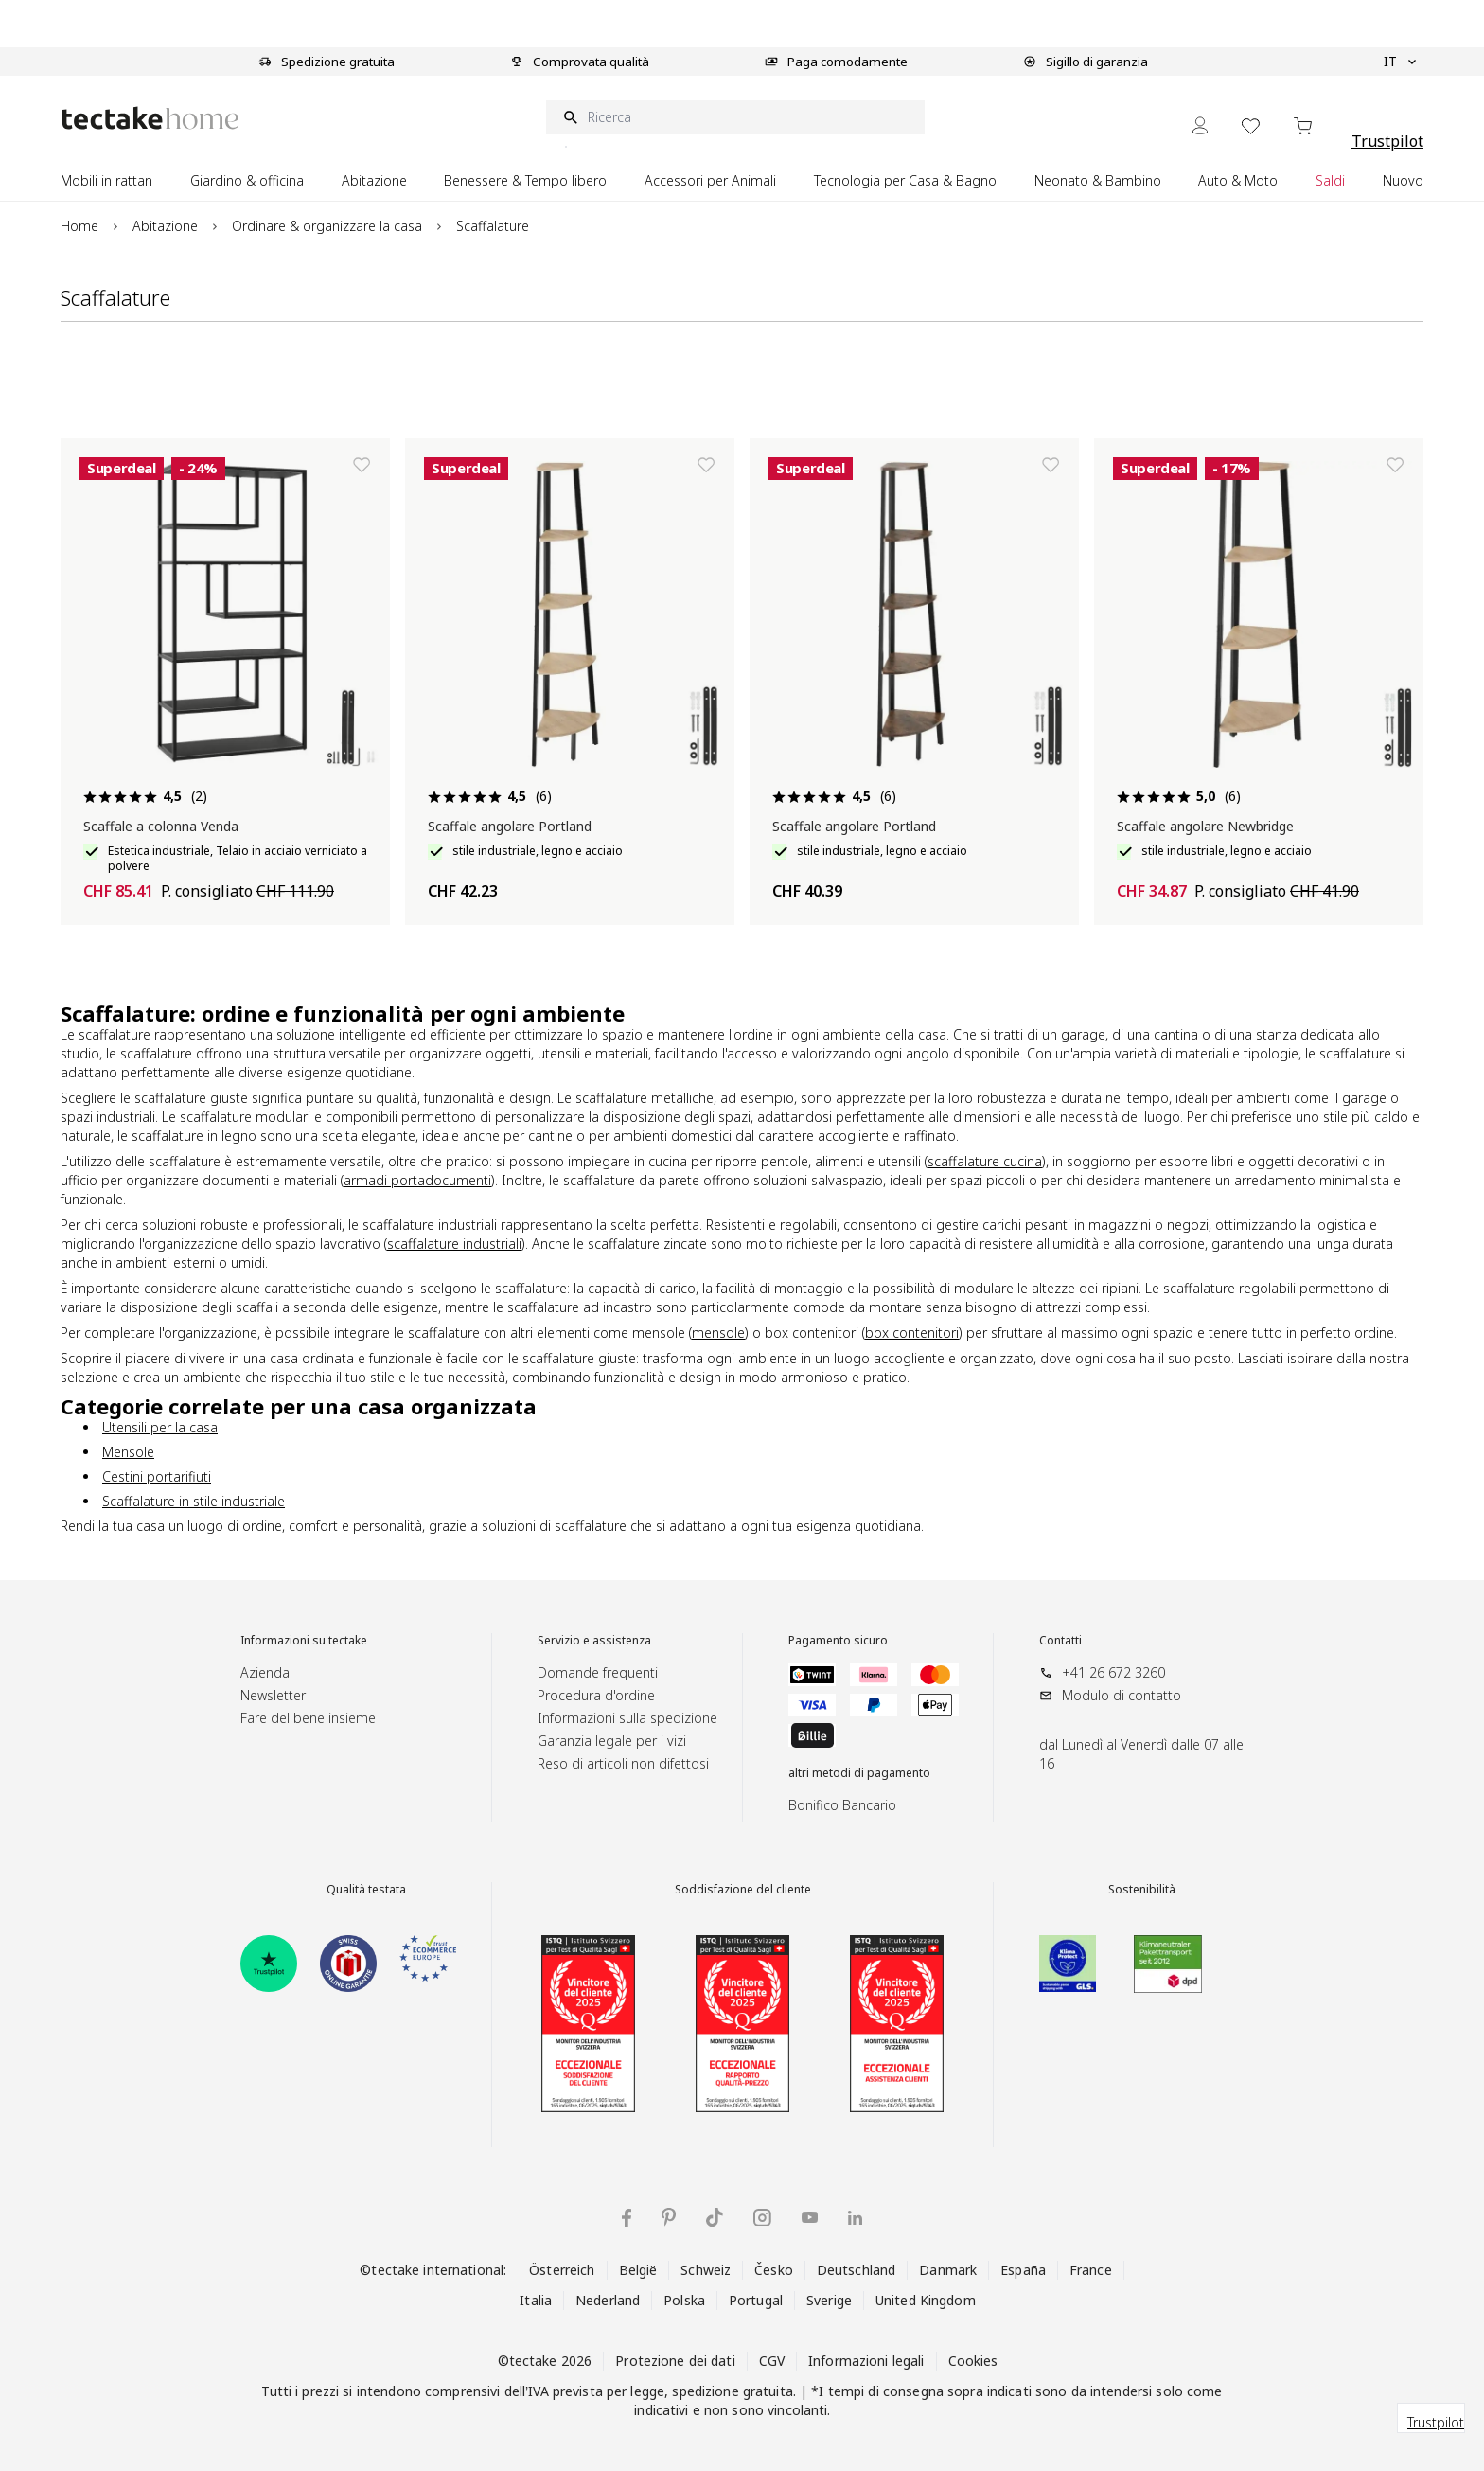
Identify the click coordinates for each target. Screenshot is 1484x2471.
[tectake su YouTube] (810, 2217)
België (638, 2270)
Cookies (973, 2361)
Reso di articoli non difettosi (623, 1763)
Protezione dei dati (674, 2361)
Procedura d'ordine (596, 1695)
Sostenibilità (1141, 1889)
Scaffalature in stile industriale (193, 1501)
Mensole (128, 1452)
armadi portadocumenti (417, 1180)
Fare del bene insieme (308, 1718)
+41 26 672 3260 (1113, 1672)
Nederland (607, 2300)
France (1090, 2270)
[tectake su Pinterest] (669, 2217)
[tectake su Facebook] (626, 2218)
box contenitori (912, 1333)
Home (79, 226)
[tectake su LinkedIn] (855, 2218)
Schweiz (705, 2270)
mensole (718, 1333)
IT (1400, 61)
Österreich (561, 2270)
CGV (772, 2361)
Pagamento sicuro (838, 1640)
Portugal (756, 2300)
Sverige (829, 2300)
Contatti (1060, 1640)
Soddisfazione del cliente (743, 1889)
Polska (684, 2300)
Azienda (265, 1672)
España (1023, 2270)
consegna (913, 2391)
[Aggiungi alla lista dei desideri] (361, 464)
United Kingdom (925, 2300)
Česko (773, 2270)
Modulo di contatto (1121, 1695)
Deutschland (856, 2270)
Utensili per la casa (160, 1427)
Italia (536, 2300)
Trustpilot (1387, 141)
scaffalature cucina (985, 1161)
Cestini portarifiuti (156, 1476)
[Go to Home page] (150, 118)
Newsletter (273, 1695)
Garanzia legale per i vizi (612, 1741)
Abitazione (165, 226)
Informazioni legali (866, 2361)
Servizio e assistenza (594, 1640)
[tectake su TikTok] (714, 2217)
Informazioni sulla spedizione (627, 1718)
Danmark (948, 2270)
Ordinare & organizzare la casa (327, 226)
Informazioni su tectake (303, 1640)
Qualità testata (366, 1889)
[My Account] (1200, 125)
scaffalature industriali (454, 1244)
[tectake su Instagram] (762, 2218)
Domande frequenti (598, 1672)
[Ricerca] (735, 117)
